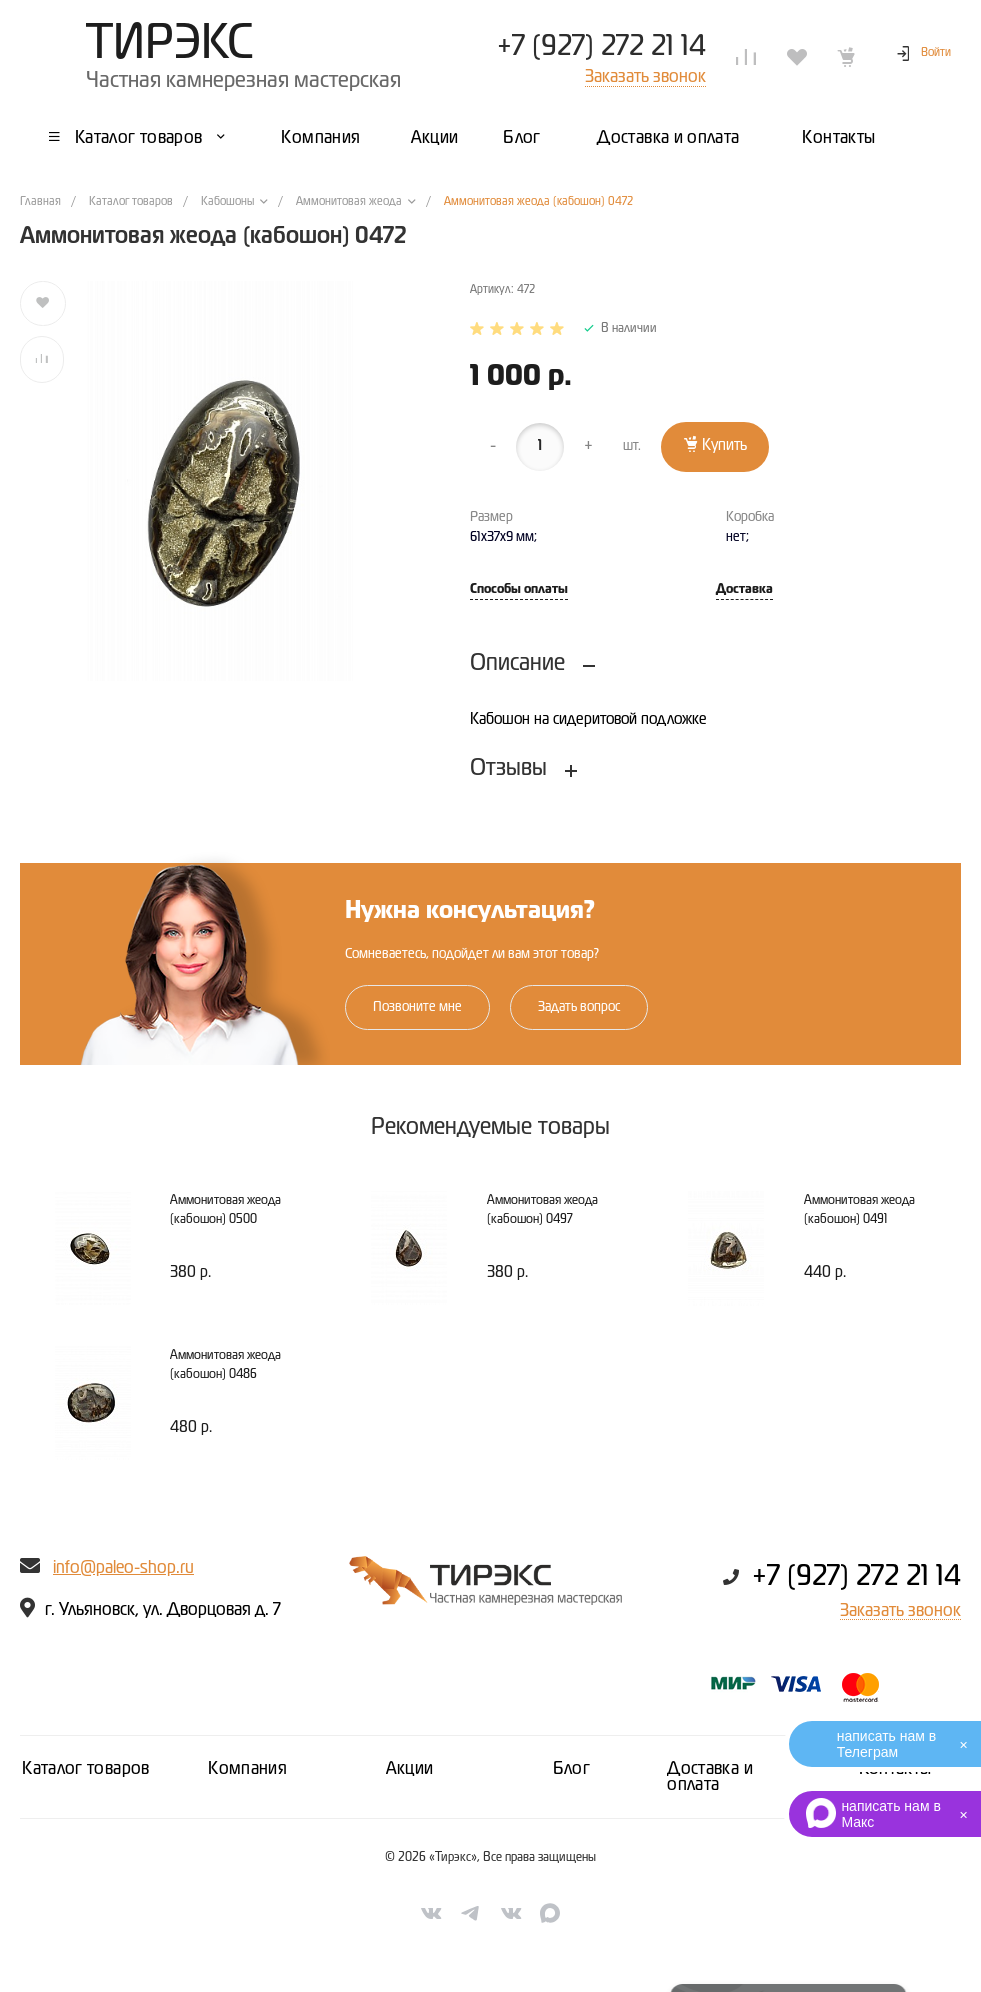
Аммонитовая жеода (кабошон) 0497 (542, 1210)
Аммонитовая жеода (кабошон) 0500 (225, 1210)
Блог (571, 1769)
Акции (410, 1769)
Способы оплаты (519, 589)
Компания (247, 1769)
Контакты (895, 1769)
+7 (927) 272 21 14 (601, 47)
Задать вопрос (579, 1007)
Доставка (744, 589)
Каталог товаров (85, 1769)
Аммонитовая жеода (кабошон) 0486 (225, 1365)
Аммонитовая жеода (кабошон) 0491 (859, 1210)
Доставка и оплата (710, 1777)
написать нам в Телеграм (886, 1744)
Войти (936, 53)
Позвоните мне (417, 1007)
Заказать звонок (900, 1611)
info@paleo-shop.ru (123, 1568)
